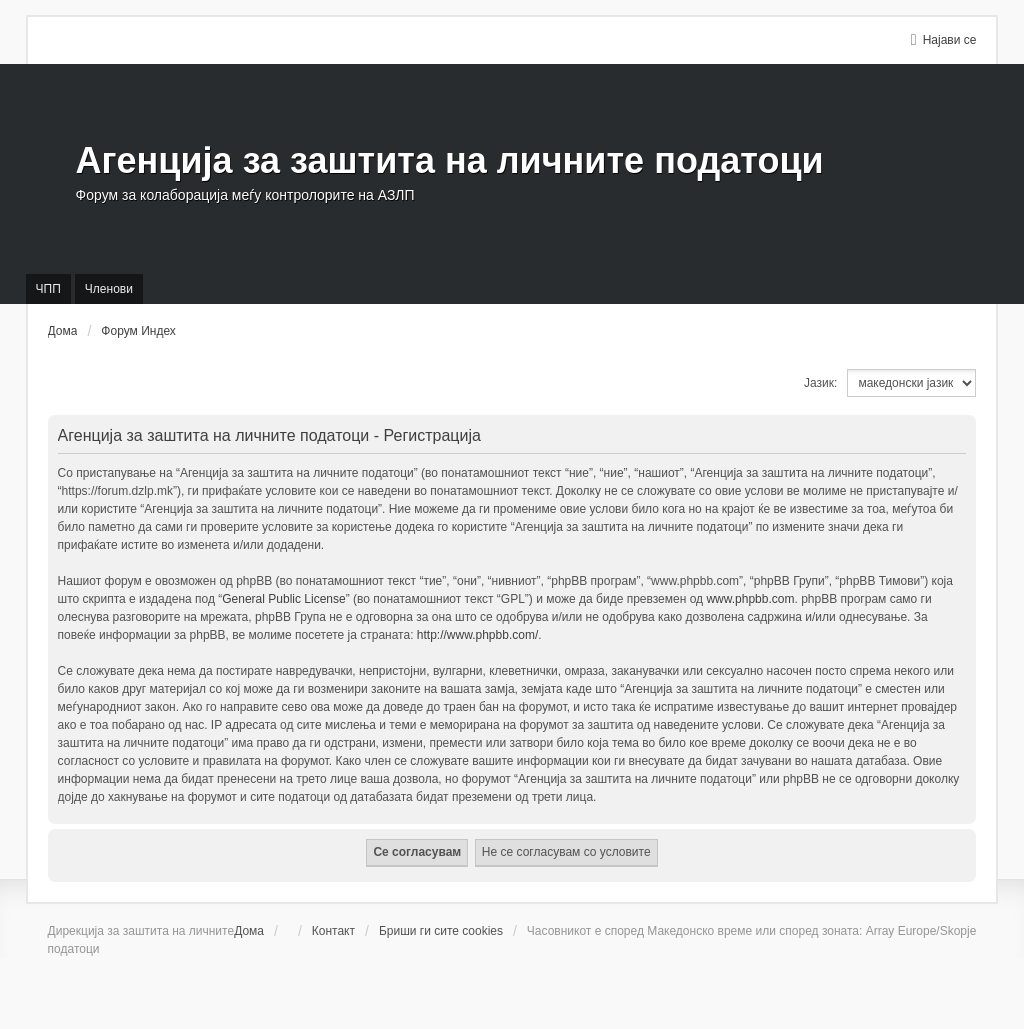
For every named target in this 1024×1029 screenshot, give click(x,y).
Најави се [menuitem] (950, 40)
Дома (249, 931)
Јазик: (820, 383)
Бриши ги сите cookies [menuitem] (441, 931)
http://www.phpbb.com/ (477, 635)
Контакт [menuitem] (333, 931)
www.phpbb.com (750, 599)
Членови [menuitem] (109, 289)
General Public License (283, 599)
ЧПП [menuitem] (48, 289)
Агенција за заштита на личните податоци (450, 160)
